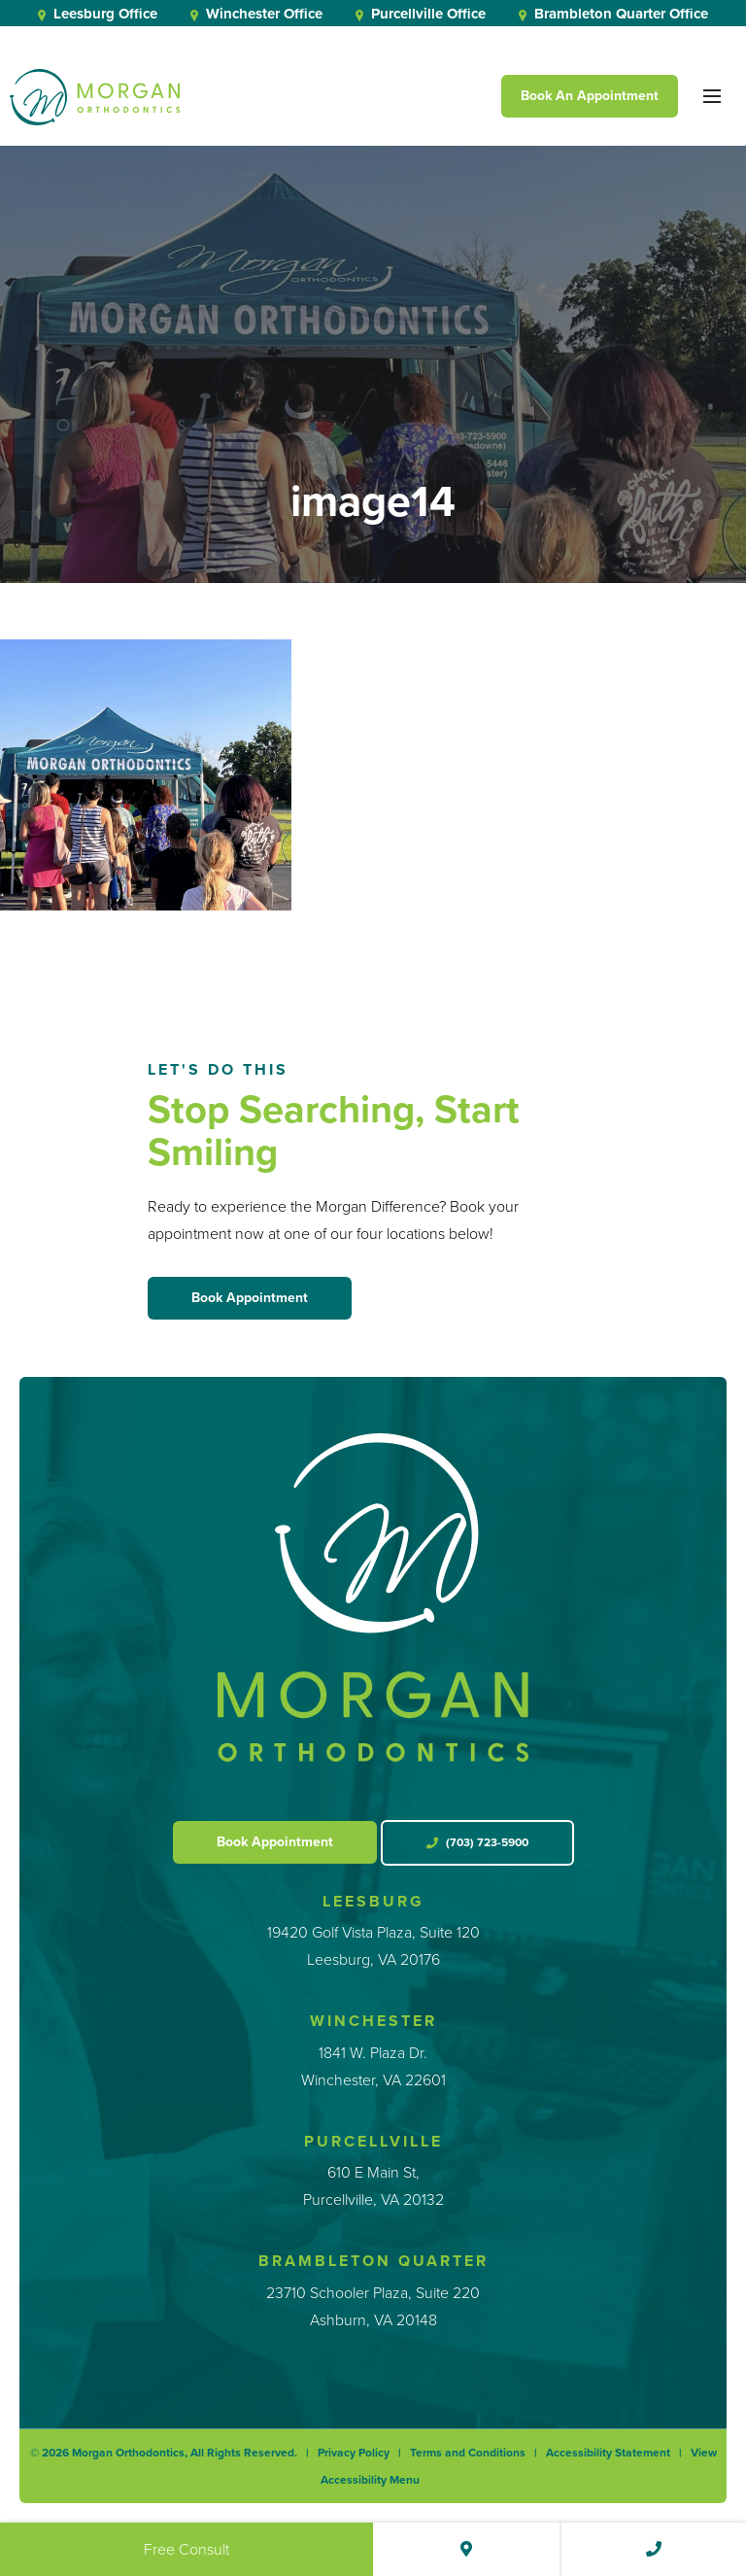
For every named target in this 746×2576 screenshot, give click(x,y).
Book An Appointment (590, 96)
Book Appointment (249, 1298)
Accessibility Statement (608, 2452)
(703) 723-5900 (477, 1842)
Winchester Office (256, 13)
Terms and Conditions (468, 2452)
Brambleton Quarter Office (613, 13)
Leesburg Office (97, 13)
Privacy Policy (354, 2452)
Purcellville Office (421, 13)
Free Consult (186, 2549)
